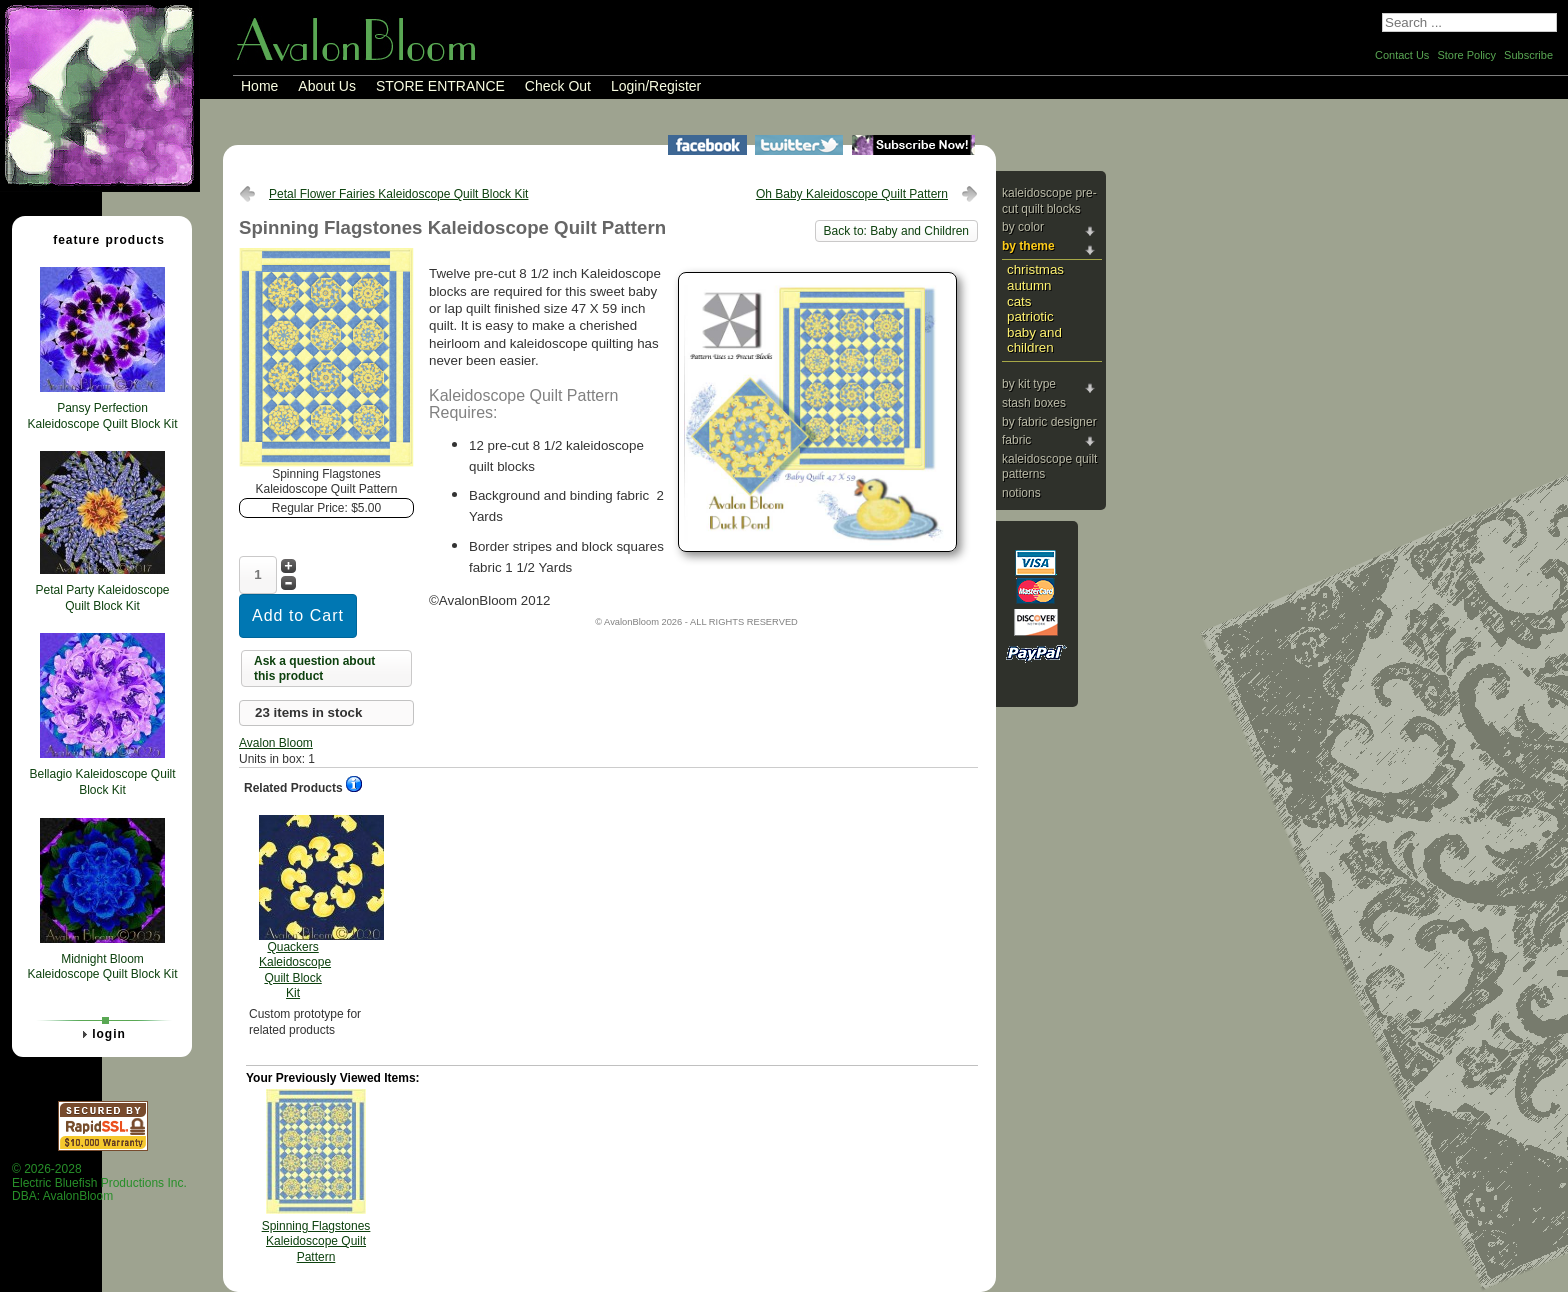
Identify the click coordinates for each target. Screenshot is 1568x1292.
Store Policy (1466, 55)
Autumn (1029, 285)
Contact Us (1402, 55)
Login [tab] (101, 1034)
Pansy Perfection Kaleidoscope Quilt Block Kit (102, 416)
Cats (1019, 301)
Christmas (1035, 269)
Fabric (1016, 440)
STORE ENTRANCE (440, 86)
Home (259, 86)
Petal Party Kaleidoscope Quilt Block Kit (102, 598)
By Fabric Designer (1049, 422)
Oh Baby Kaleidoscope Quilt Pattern (852, 194)
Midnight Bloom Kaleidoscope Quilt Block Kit (102, 967)
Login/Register (656, 86)
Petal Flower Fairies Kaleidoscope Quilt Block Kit (398, 194)
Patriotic (1030, 316)
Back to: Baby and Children (896, 231)
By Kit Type (1029, 384)
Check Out (558, 86)
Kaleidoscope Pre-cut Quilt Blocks (1049, 201)
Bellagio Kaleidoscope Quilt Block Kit (102, 782)
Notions (1021, 493)
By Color (1023, 227)
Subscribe (1528, 55)
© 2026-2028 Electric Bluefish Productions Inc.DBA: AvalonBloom (99, 1182)
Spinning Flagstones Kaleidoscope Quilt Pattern (316, 1241)
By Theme (1028, 246)
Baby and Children (1034, 340)
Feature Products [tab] (101, 239)
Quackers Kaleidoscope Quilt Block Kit (295, 908)
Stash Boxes (1034, 403)
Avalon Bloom (276, 743)
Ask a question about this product (314, 669)
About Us (327, 86)
